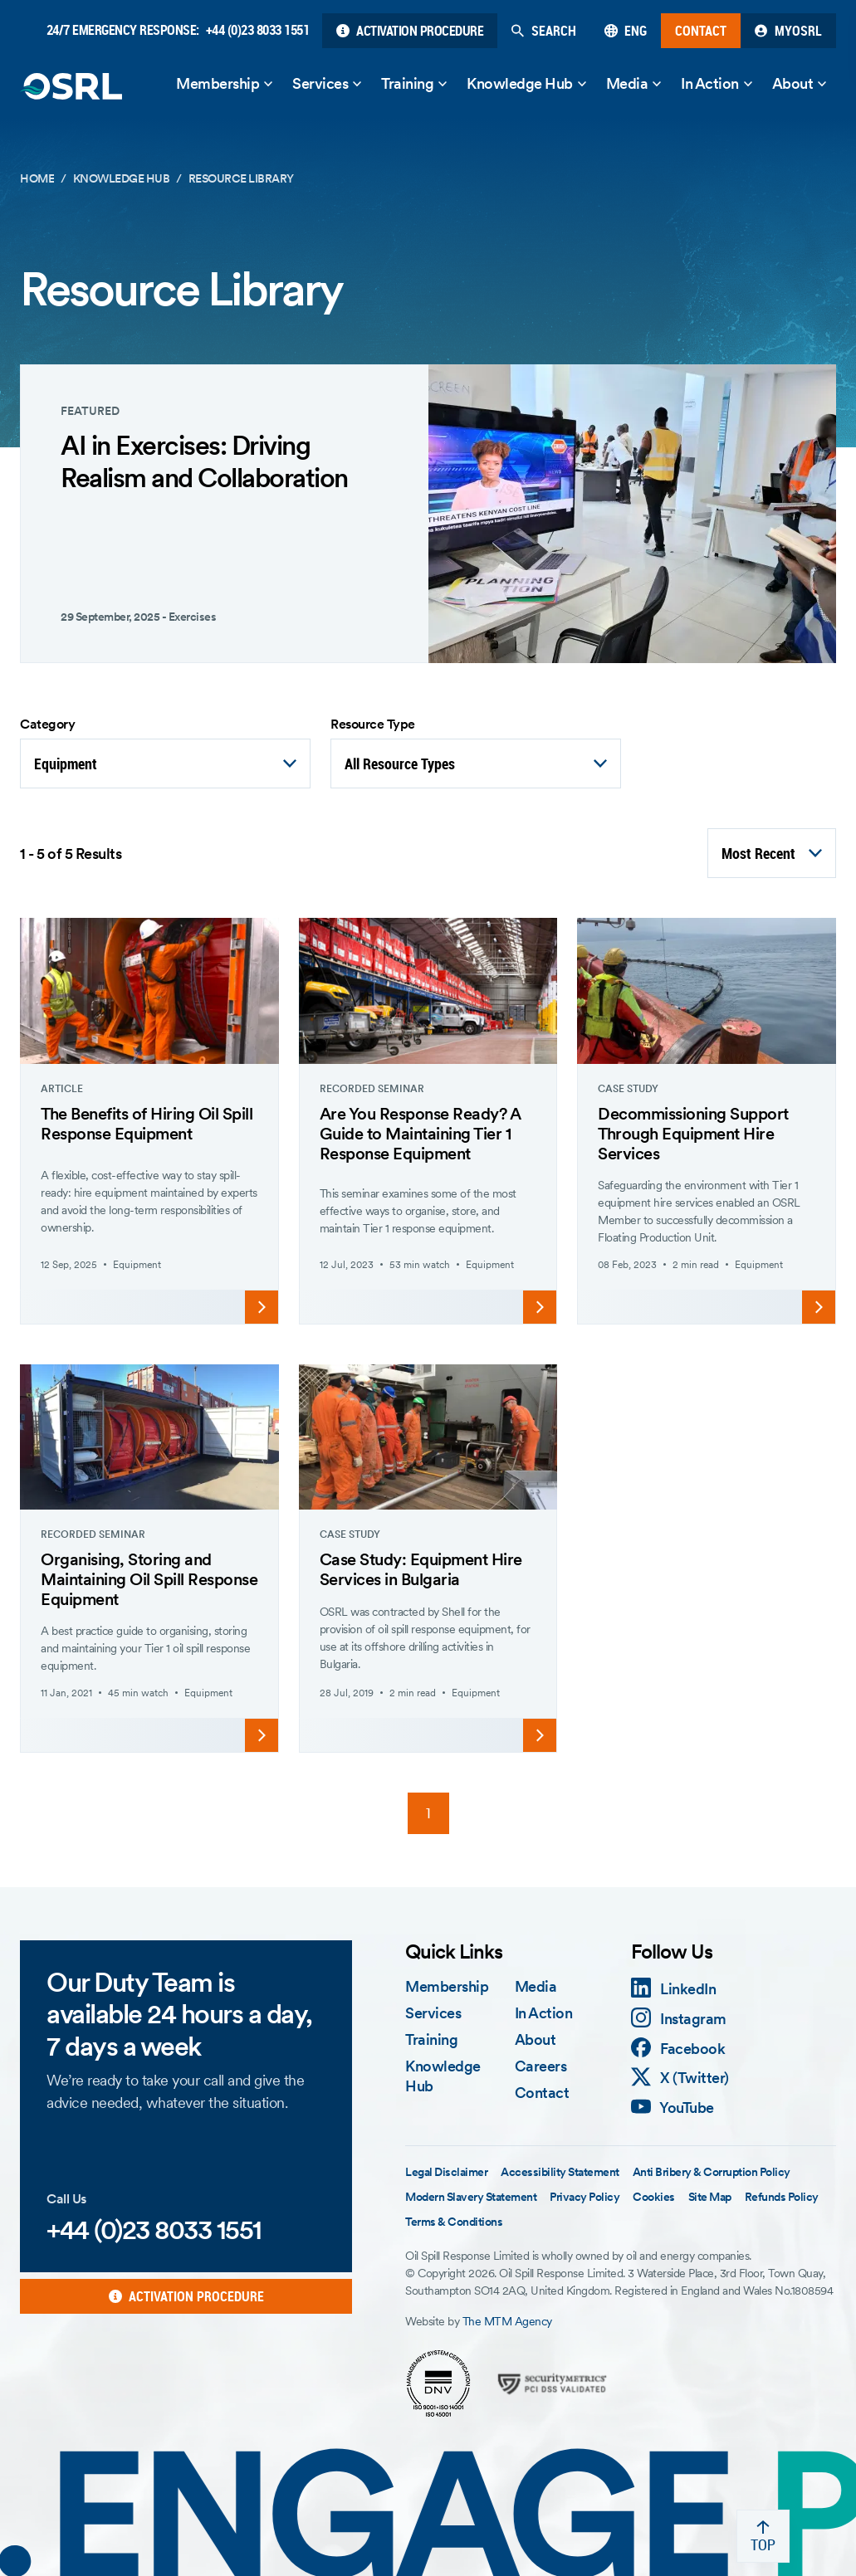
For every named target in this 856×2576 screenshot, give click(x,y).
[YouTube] (672, 2107)
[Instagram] (678, 2018)
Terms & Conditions (453, 2221)
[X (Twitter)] (680, 2077)
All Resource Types (400, 763)
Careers (541, 2066)
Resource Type (372, 724)
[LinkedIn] (674, 1989)
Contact (542, 2092)
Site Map (709, 2197)
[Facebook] (678, 2048)
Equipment (65, 763)
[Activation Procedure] (409, 30)
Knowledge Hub (520, 83)
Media (627, 83)
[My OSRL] (788, 30)
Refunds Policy (782, 2197)
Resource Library (241, 178)
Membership (217, 83)
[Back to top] (763, 2536)
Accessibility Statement (560, 2172)
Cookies (654, 2197)
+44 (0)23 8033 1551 (258, 30)
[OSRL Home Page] (71, 86)
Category (47, 724)
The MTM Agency (507, 2321)
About (793, 83)
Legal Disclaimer (446, 2172)
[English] (625, 30)
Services (320, 83)
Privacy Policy (584, 2197)
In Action (710, 83)
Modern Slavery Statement (470, 2197)
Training (407, 83)
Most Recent (758, 853)
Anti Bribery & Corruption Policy (711, 2172)
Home (37, 178)
